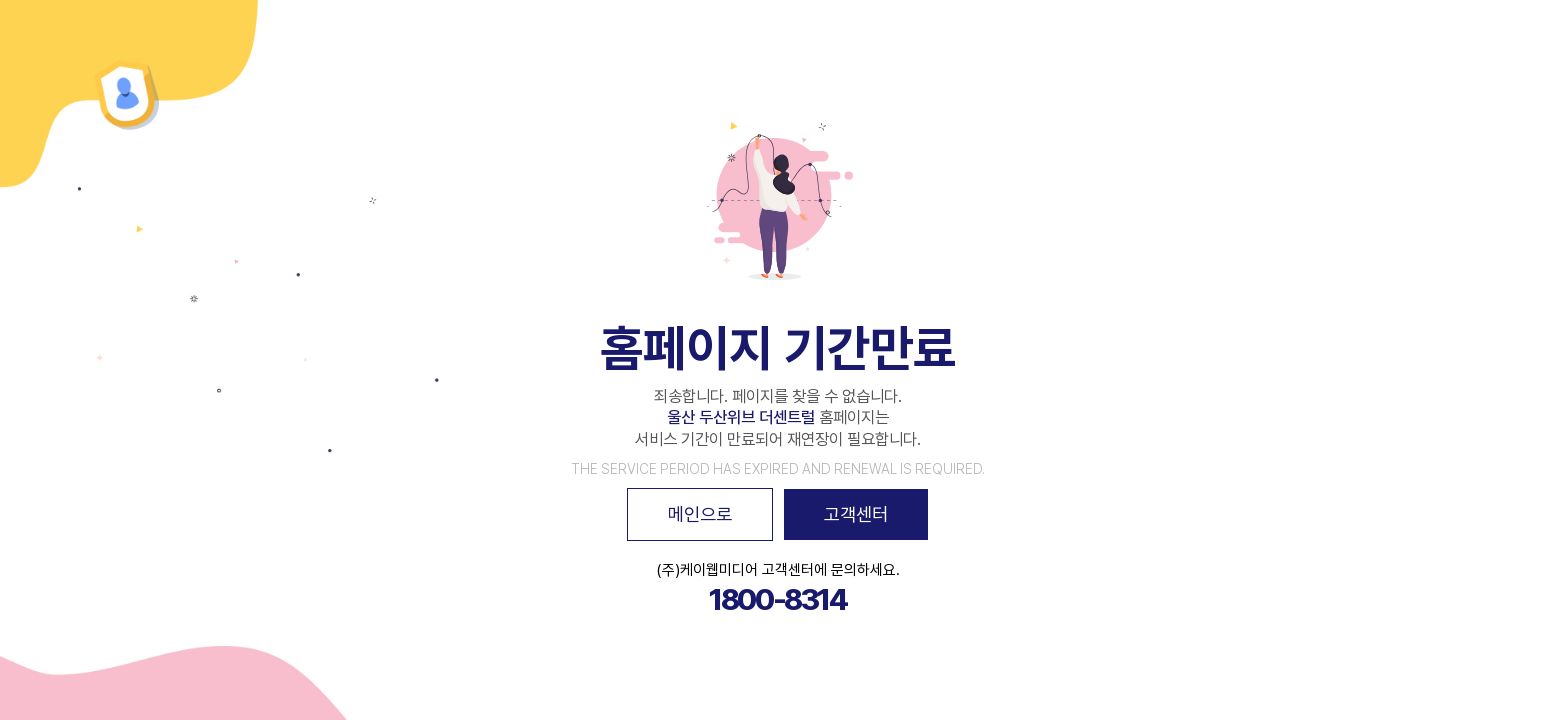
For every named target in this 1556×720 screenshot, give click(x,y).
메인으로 (700, 514)
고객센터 (856, 514)
